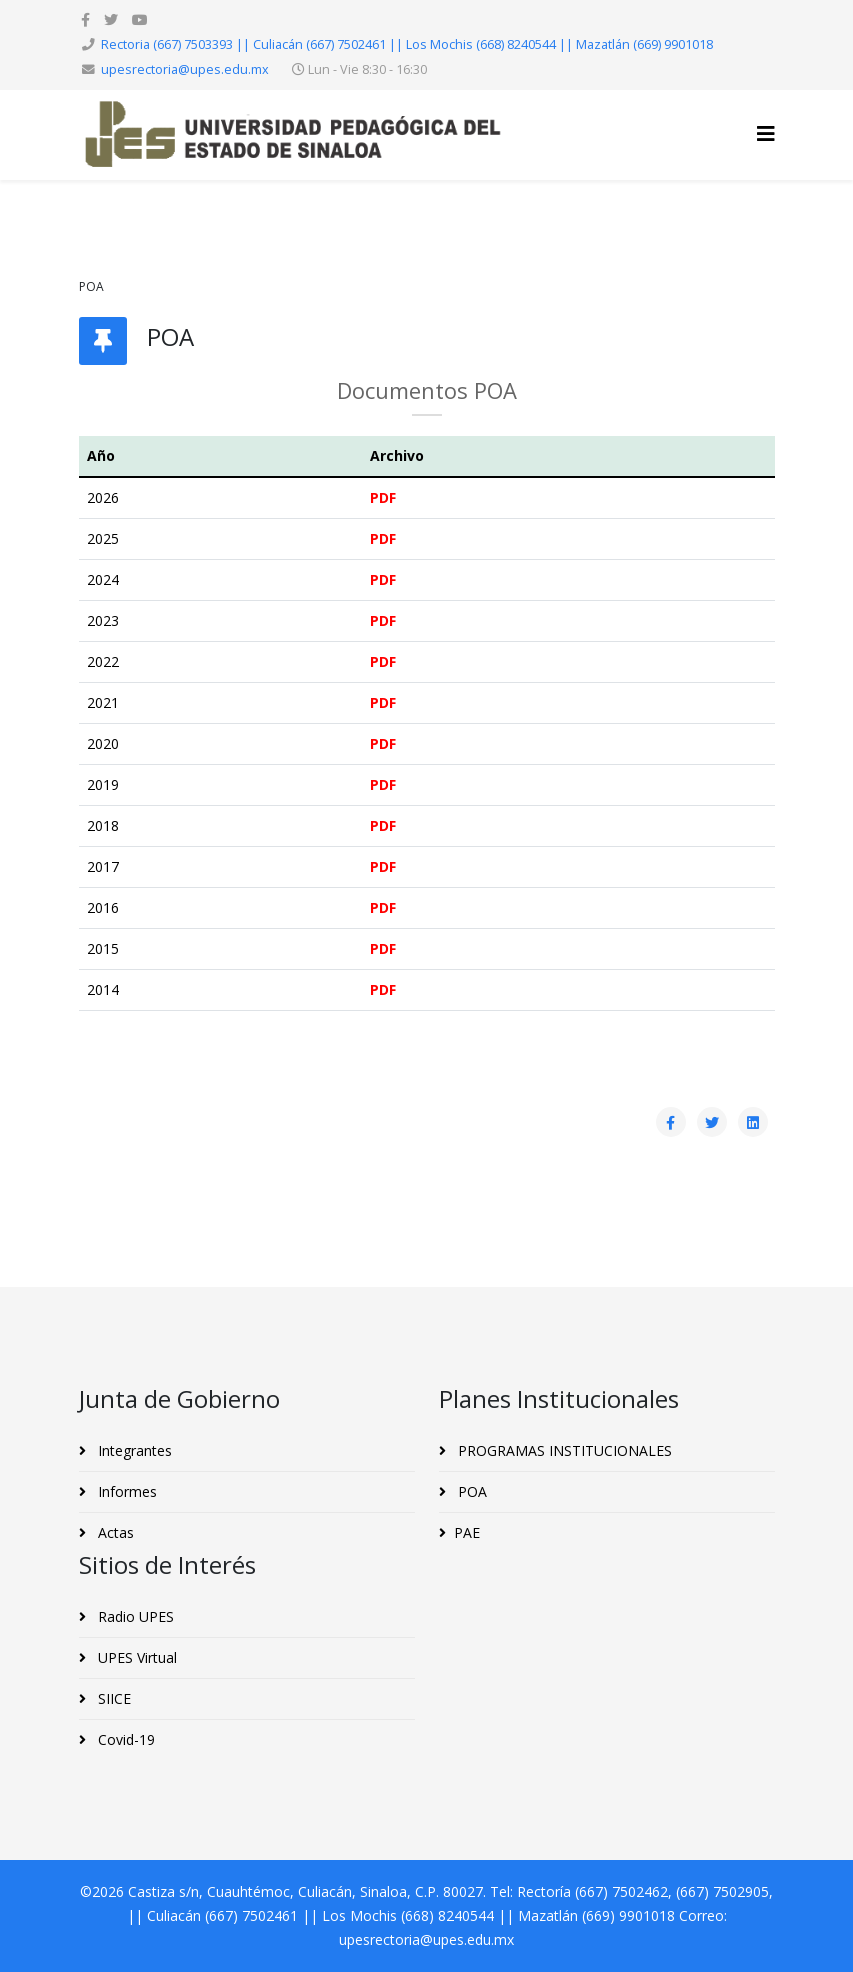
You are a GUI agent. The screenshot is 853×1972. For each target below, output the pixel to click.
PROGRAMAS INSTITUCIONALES (563, 1450)
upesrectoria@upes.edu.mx (185, 69)
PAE (467, 1532)
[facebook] (85, 19)
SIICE (112, 1698)
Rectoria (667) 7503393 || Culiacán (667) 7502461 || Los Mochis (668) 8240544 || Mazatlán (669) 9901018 (407, 44)
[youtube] (140, 19)
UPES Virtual (135, 1657)
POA (470, 1491)
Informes (125, 1491)
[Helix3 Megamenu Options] (766, 133)
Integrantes (133, 1450)
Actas (114, 1532)
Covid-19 (124, 1739)
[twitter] (111, 19)
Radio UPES (134, 1616)
